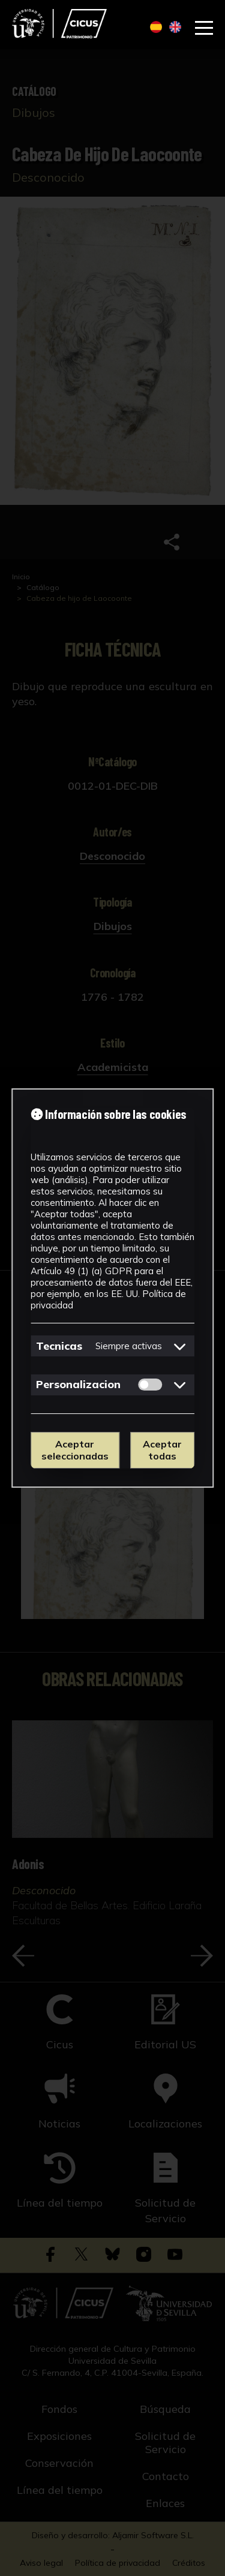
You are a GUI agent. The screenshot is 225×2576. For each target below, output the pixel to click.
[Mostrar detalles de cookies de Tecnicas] (180, 1346)
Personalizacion (78, 1384)
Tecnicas (59, 1346)
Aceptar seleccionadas (75, 1450)
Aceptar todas (162, 1450)
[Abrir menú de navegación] (204, 28)
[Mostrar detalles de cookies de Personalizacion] (180, 1384)
